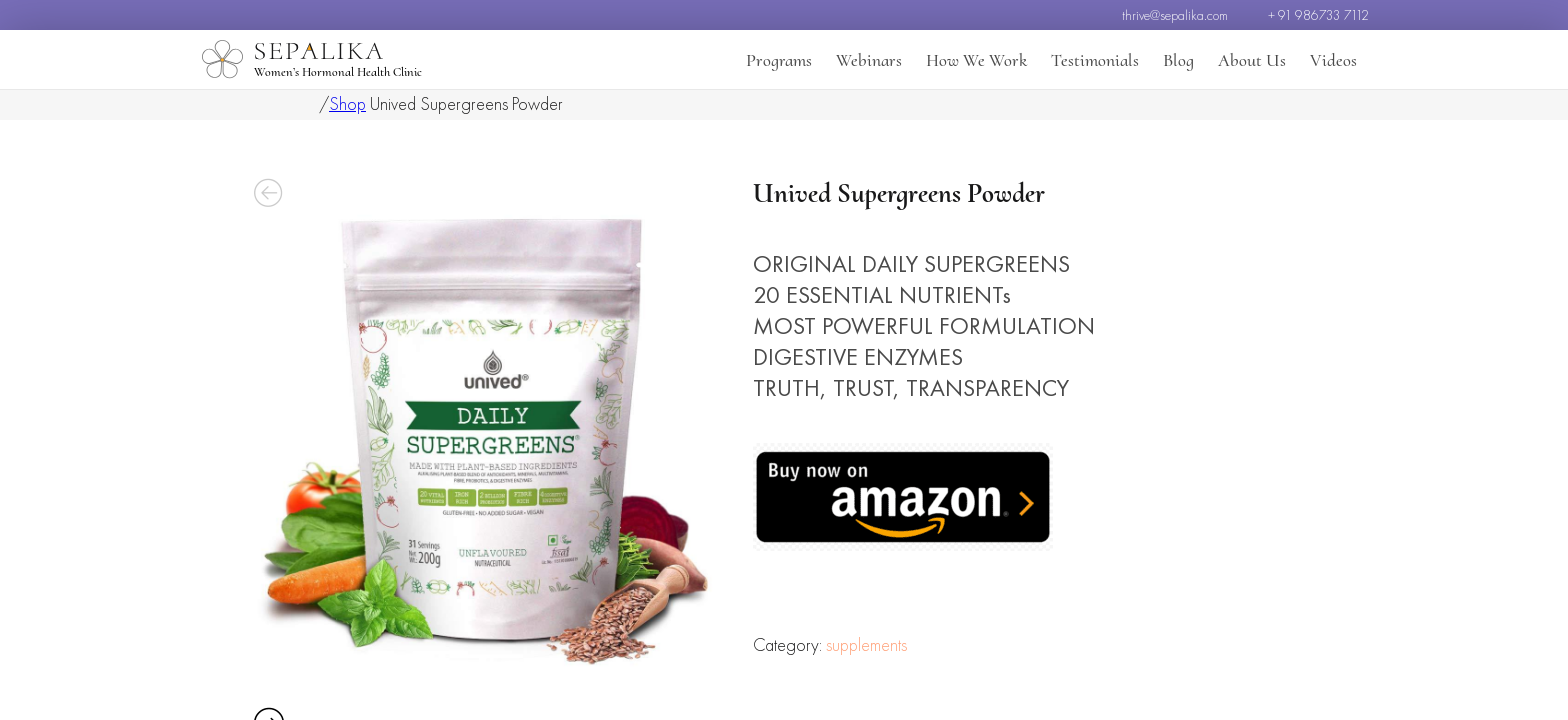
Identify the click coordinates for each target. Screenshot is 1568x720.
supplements (866, 701)
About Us (1252, 60)
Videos (1333, 60)
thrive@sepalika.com (1175, 15)
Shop (347, 103)
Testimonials (1095, 60)
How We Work (976, 60)
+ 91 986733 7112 (1318, 15)
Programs (779, 60)
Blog (1178, 60)
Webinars (869, 60)
